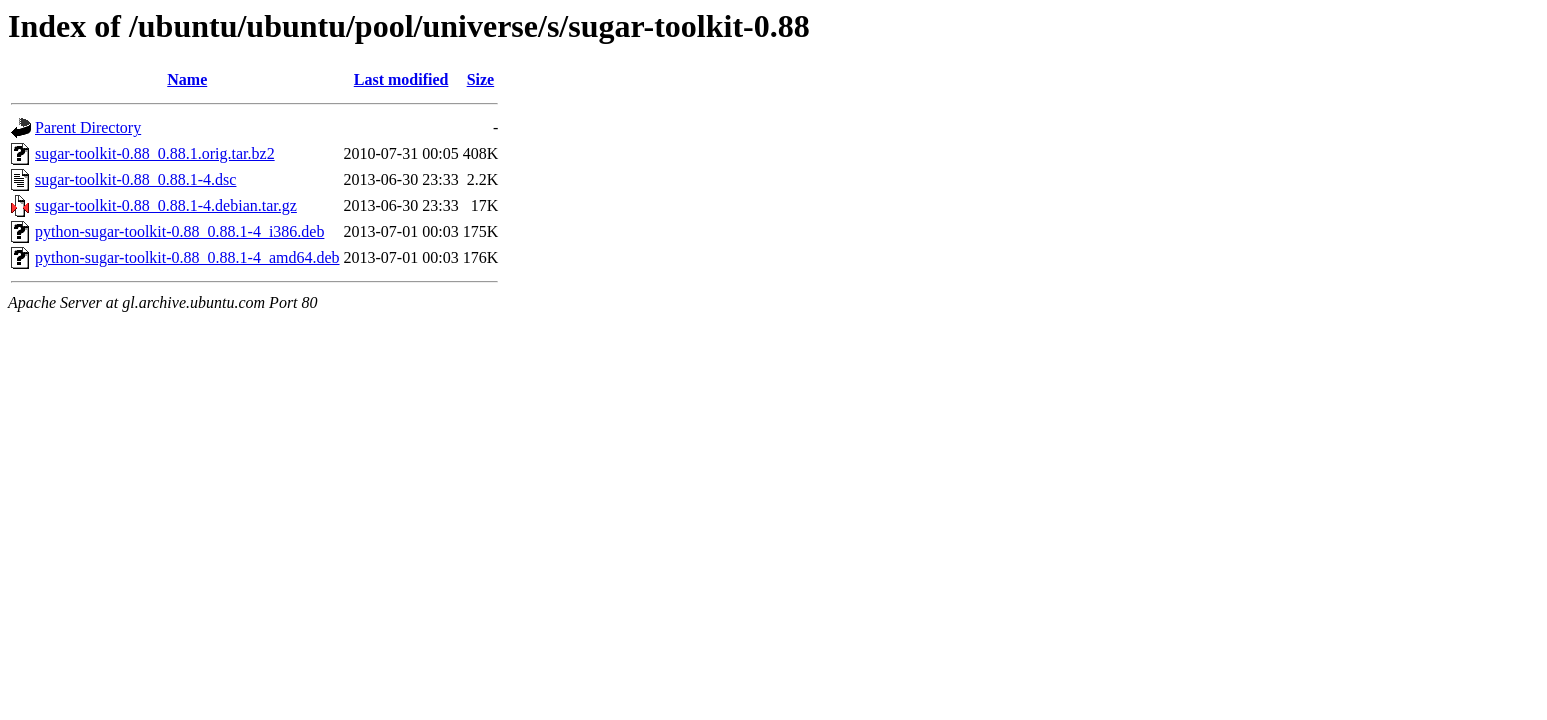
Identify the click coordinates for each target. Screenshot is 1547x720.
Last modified (401, 79)
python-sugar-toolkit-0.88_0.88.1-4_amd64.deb (187, 257)
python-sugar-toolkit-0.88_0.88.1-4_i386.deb (179, 231)
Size (481, 79)
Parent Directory (88, 127)
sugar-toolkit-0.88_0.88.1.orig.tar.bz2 (155, 153)
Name (187, 79)
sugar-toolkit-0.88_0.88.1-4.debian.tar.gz (166, 205)
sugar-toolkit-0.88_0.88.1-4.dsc (135, 179)
